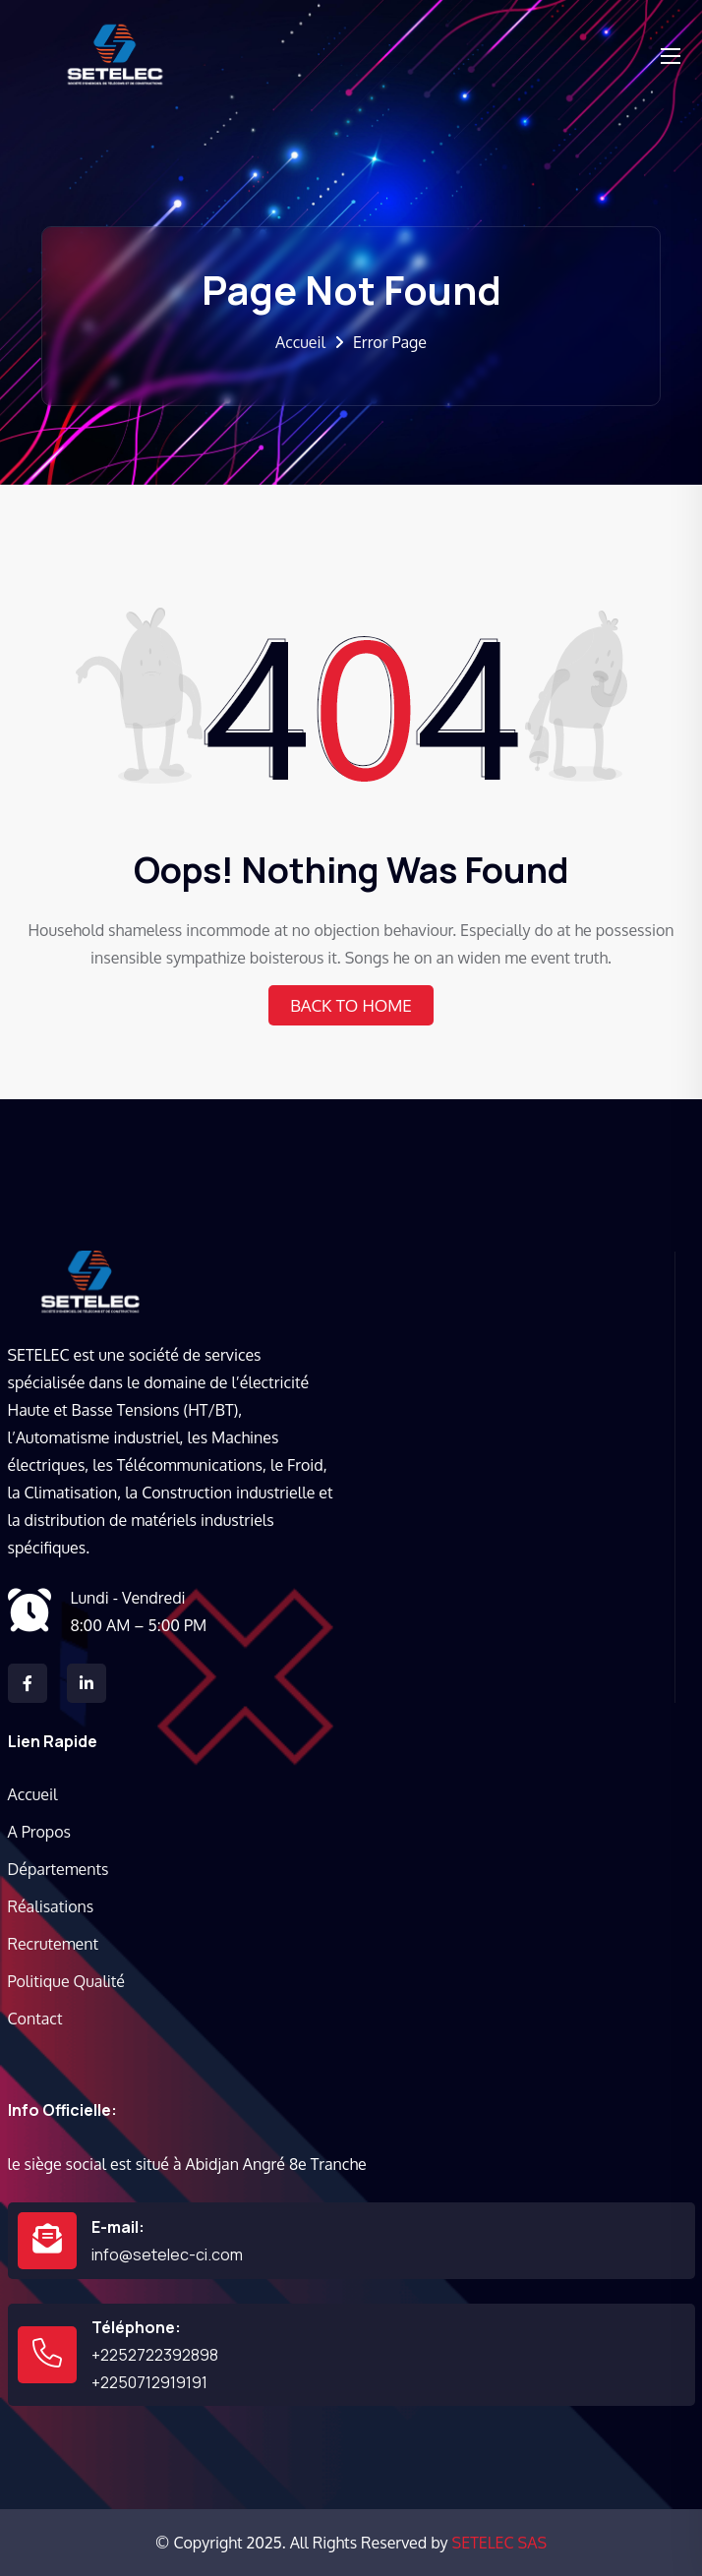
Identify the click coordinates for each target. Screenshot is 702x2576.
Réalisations (51, 1906)
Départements (58, 1869)
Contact (35, 2018)
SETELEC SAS (499, 2542)
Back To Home (351, 1005)
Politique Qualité (66, 1981)
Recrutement (53, 1944)
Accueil (300, 342)
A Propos (39, 1832)
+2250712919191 (149, 2382)
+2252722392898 (154, 2355)
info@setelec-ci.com (167, 2254)
